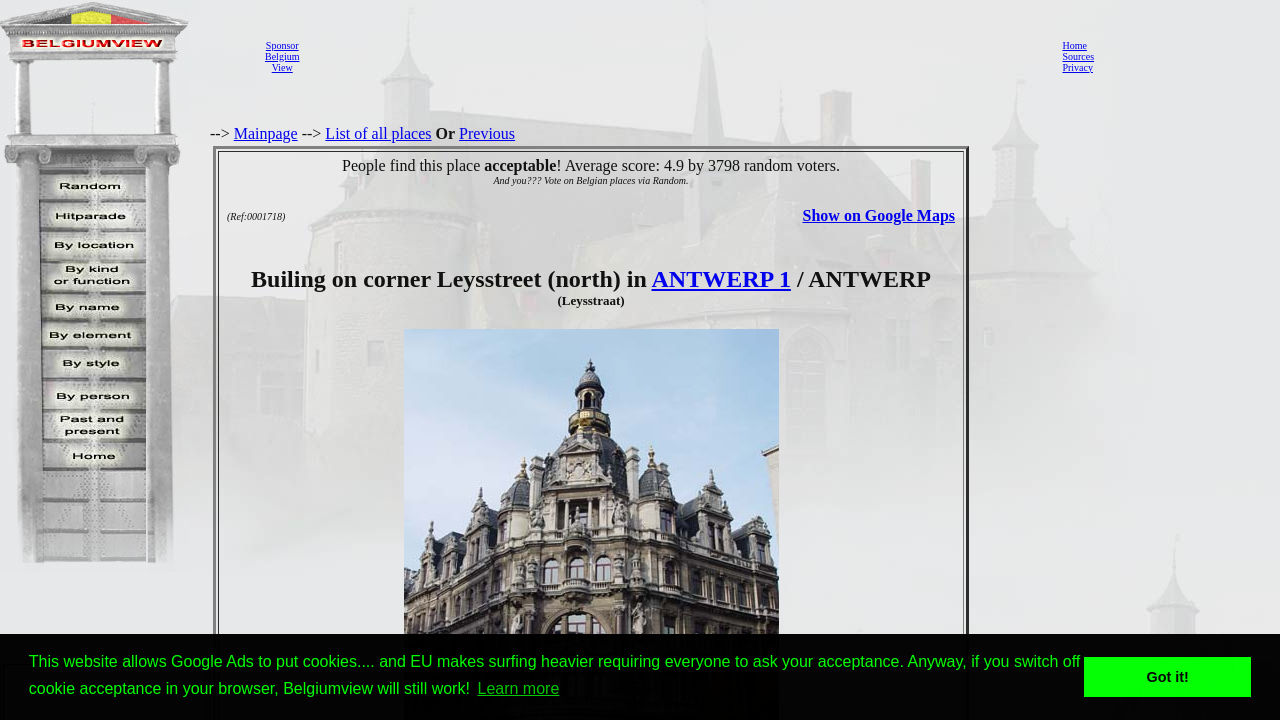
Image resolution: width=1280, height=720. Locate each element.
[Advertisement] (675, 56)
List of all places (378, 133)
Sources (1078, 56)
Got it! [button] (1168, 677)
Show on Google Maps (879, 215)
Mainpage (266, 133)
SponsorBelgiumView (282, 56)
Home (1074, 45)
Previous (487, 133)
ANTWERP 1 (721, 279)
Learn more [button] (519, 688)
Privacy (1077, 67)
